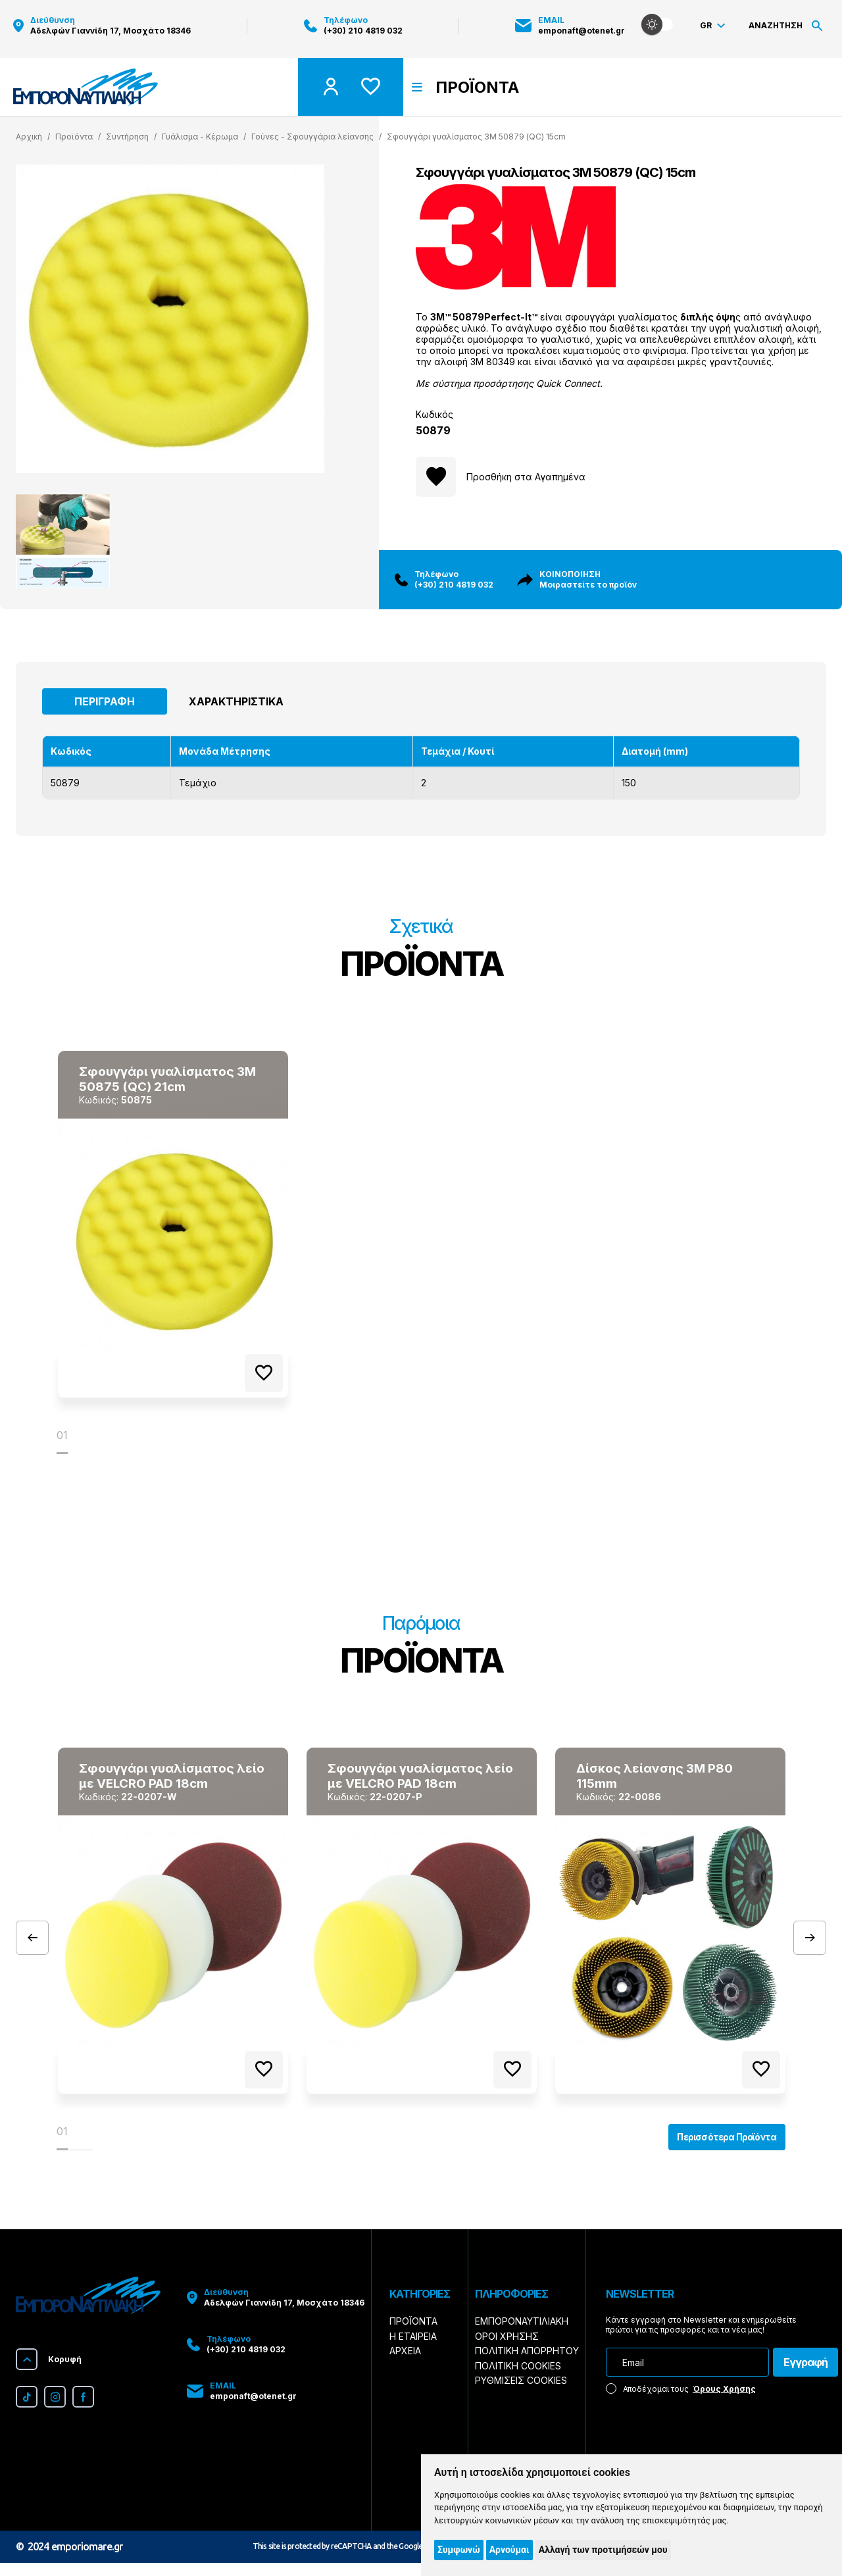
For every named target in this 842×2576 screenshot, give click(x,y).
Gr (712, 29)
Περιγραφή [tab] (104, 701)
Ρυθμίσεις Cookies (521, 2393)
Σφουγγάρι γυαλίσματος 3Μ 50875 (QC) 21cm (163, 1080)
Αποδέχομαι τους (681, 2402)
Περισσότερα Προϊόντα (716, 2147)
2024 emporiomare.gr (75, 2560)
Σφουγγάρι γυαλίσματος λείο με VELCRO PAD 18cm (164, 1780)
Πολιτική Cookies (518, 2379)
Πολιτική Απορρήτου (527, 2363)
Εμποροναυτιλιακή (521, 2334)
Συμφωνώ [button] (458, 2549)
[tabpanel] (173, 1226)
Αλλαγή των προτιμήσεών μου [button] (603, 2549)
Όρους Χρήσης (724, 2402)
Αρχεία (405, 2363)
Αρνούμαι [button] (509, 2549)
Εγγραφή (805, 2376)
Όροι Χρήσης (507, 2349)
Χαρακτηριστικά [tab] (236, 701)
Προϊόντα (413, 2334)
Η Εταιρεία (413, 2349)
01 (62, 1438)
